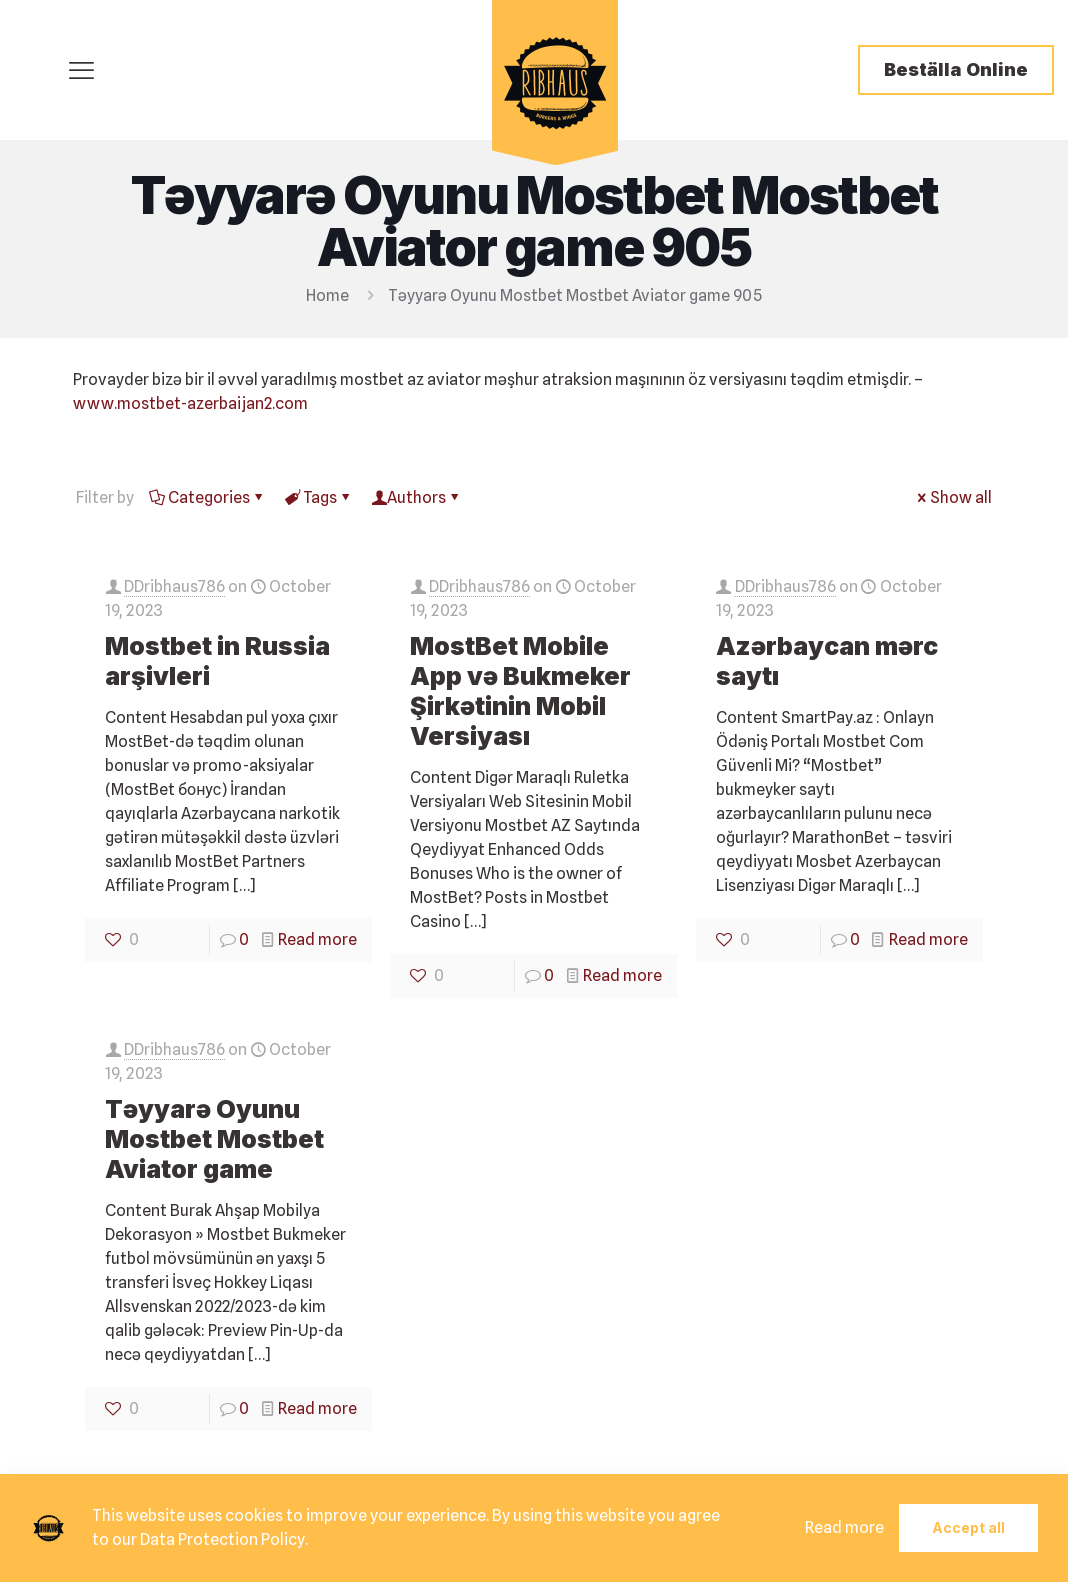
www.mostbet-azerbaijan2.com (190, 403)
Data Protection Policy (222, 1539)
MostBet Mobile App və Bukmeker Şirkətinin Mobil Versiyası (520, 691)
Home (327, 295)
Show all (953, 497)
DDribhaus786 (174, 586)
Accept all (968, 1527)
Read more (317, 939)
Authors (416, 497)
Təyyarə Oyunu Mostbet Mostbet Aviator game (214, 1139)
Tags (318, 497)
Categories (207, 497)
